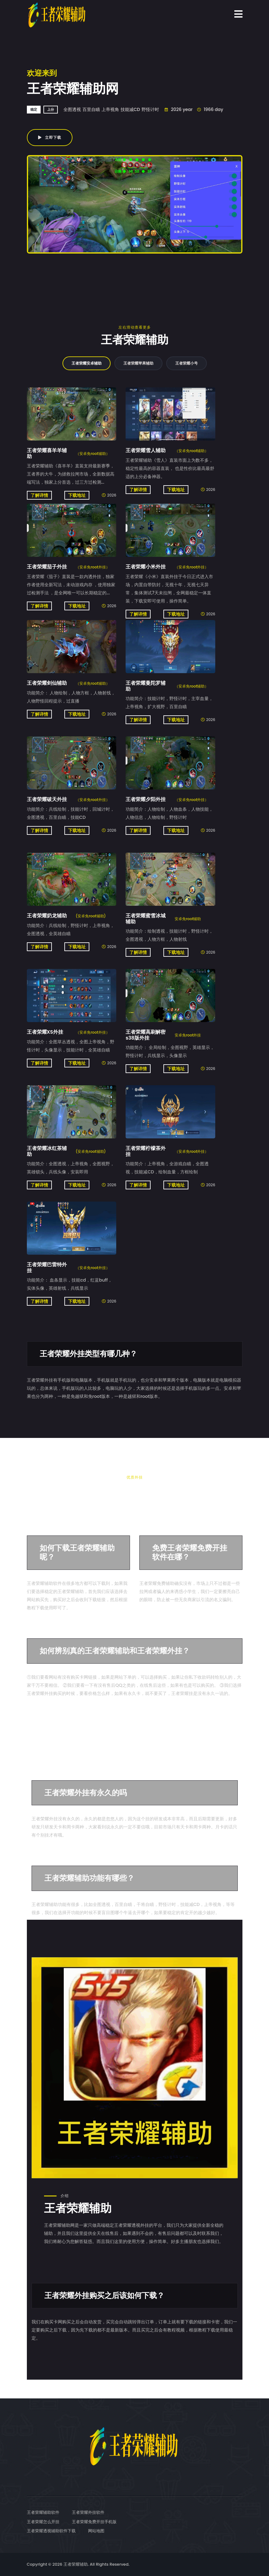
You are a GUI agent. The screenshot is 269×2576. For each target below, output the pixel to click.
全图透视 (72, 109)
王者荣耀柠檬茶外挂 (146, 1151)
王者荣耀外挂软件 (88, 2512)
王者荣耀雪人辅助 (146, 450)
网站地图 (96, 2531)
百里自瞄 (91, 109)
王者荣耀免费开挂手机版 (94, 2522)
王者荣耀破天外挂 (47, 799)
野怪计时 (150, 109)
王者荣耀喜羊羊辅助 (47, 453)
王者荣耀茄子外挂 (47, 566)
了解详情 (39, 495)
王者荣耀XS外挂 (45, 1032)
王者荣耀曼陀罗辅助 (146, 686)
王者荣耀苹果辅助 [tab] (138, 363)
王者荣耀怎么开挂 (43, 2522)
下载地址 (77, 495)
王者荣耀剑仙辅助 (47, 683)
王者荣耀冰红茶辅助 (47, 1151)
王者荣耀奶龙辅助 (47, 915)
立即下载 (50, 137)
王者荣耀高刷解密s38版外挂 (146, 1035)
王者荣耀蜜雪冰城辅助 (146, 918)
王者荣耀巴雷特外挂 (47, 1267)
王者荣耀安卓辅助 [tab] (87, 363)
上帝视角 (110, 109)
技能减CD (130, 109)
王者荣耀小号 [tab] (186, 363)
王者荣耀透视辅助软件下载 (51, 2531)
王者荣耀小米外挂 (146, 566)
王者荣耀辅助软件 (43, 2512)
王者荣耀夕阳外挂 (146, 799)
